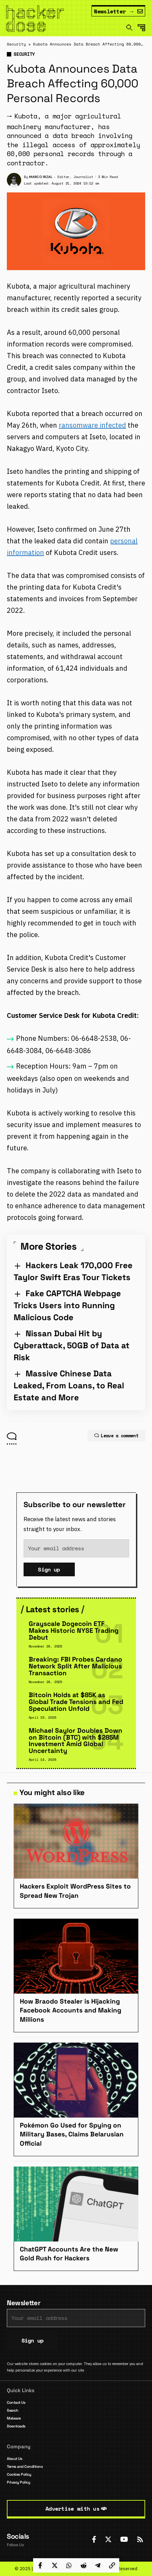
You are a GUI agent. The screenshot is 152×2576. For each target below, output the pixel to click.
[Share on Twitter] (54, 2565)
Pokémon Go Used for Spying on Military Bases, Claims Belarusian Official (72, 2134)
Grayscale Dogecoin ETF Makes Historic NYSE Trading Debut (74, 1630)
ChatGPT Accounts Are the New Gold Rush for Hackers (69, 2254)
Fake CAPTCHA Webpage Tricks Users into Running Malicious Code (67, 1305)
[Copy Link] (112, 2565)
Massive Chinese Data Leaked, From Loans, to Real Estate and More (69, 1385)
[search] (129, 27)
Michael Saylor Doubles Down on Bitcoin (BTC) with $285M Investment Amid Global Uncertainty (75, 1740)
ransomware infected (92, 425)
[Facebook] (94, 2539)
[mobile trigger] (143, 27)
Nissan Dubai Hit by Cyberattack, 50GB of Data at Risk (71, 1345)
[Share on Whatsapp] (69, 2565)
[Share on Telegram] (98, 2565)
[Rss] (140, 2539)
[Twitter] (108, 2539)
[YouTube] (124, 2539)
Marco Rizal (40, 177)
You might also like (52, 1792)
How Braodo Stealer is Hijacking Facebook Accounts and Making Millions (70, 2010)
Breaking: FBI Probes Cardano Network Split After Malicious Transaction (75, 1666)
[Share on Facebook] (40, 2565)
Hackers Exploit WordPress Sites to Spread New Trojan (75, 1891)
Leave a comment (116, 1435)
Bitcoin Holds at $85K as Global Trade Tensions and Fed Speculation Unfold (76, 1702)
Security (16, 44)
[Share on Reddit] (83, 2565)
